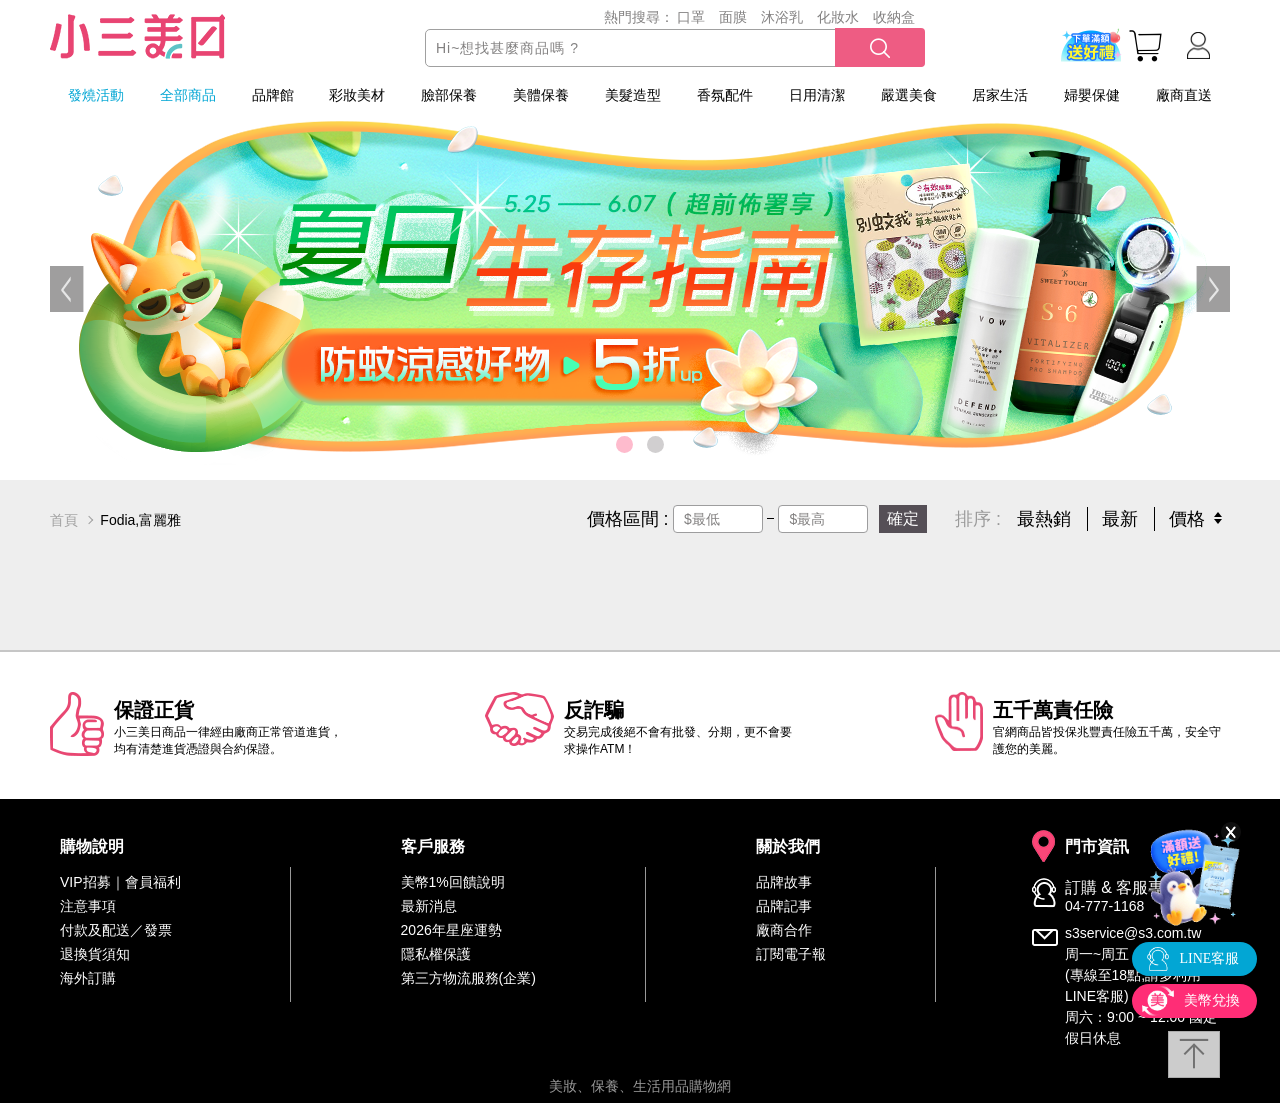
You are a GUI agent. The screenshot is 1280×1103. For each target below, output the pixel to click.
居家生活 (1000, 95)
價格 (1187, 519)
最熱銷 (1044, 519)
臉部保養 (449, 95)
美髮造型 (633, 95)
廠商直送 (1184, 95)
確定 (903, 518)
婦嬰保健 (1092, 95)
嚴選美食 (909, 95)
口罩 (691, 17)
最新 (1120, 519)
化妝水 (838, 17)
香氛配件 (725, 95)
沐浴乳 (782, 17)
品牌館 (273, 95)
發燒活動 (96, 95)
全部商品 (188, 95)
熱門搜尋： (639, 17)
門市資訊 (1097, 847)
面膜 (733, 17)
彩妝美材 (357, 95)
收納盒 (894, 17)
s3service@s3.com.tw (1133, 933)
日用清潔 (817, 95)
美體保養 (541, 95)
